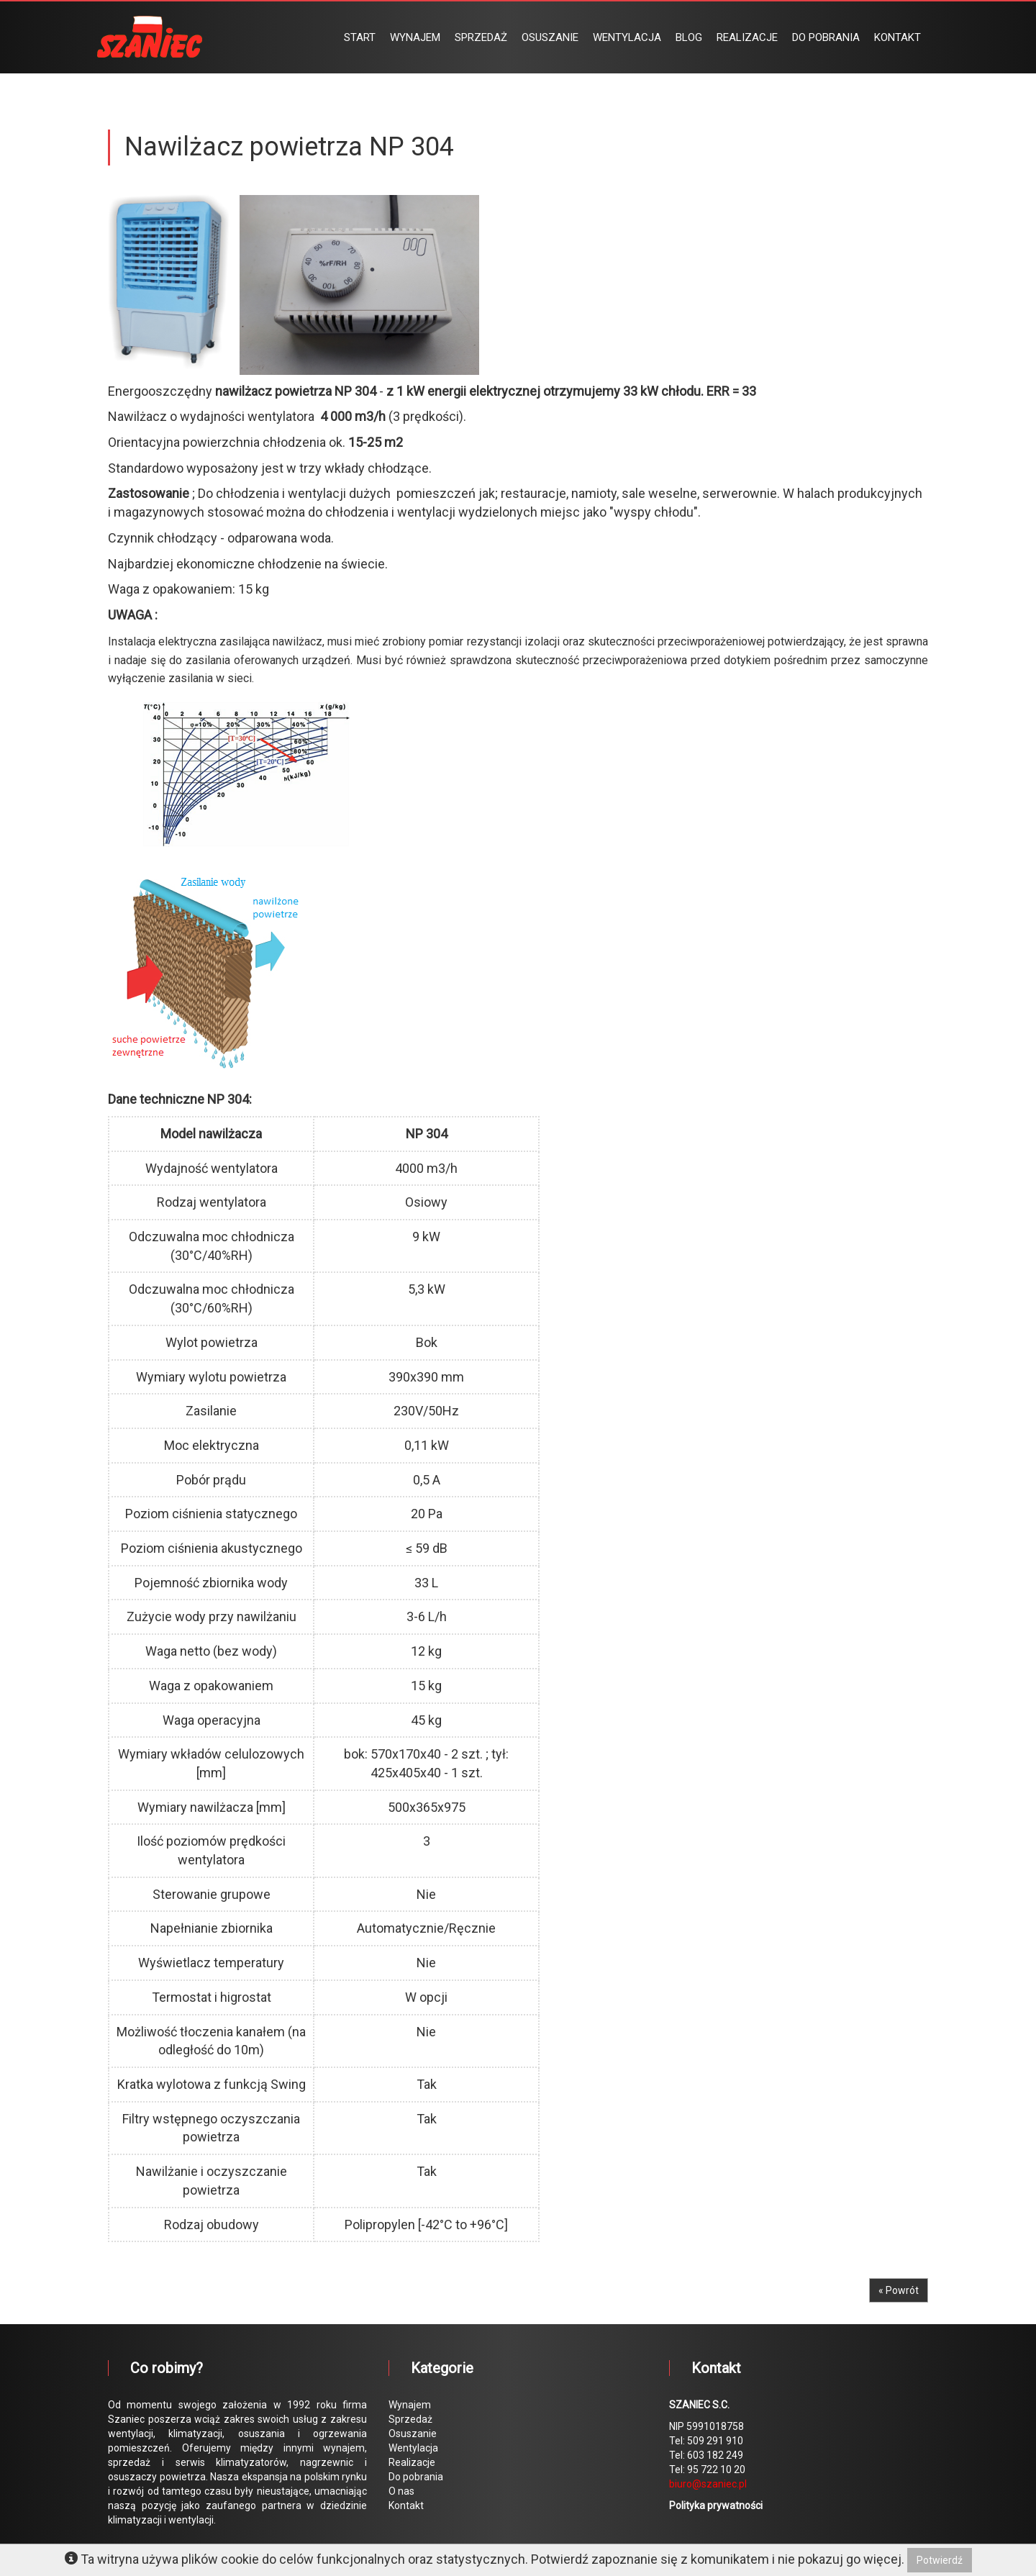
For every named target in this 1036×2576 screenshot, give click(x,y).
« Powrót (898, 2290)
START (360, 37)
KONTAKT (897, 37)
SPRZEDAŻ (481, 37)
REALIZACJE (747, 37)
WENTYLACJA (627, 37)
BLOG (689, 37)
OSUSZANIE (550, 37)
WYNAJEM (415, 37)
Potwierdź (940, 2560)
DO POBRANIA (826, 37)
